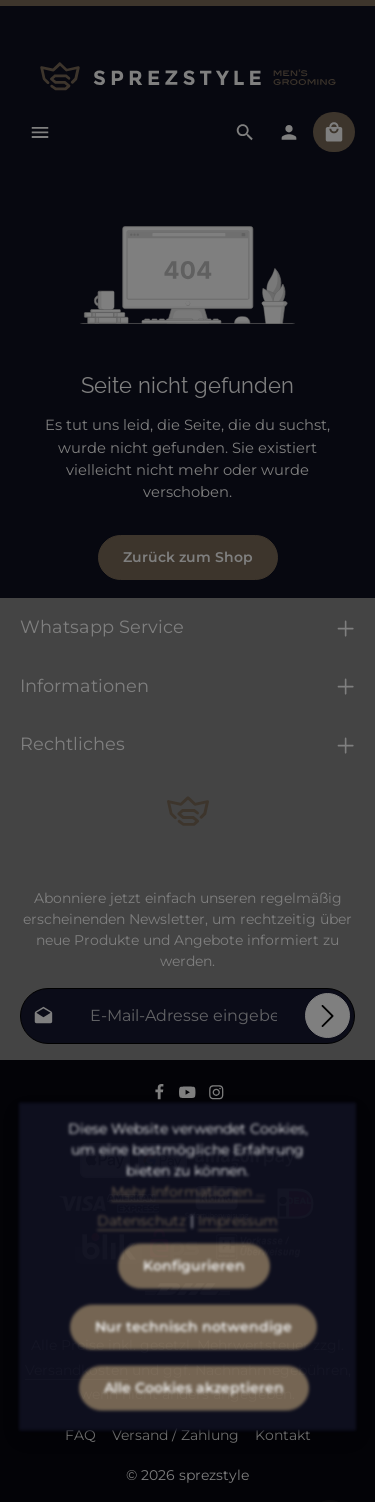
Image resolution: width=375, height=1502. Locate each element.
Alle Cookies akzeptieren (194, 1414)
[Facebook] (161, 1096)
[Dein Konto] (289, 132)
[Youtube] (189, 1096)
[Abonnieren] (327, 1015)
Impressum (238, 1247)
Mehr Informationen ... (188, 1218)
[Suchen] (245, 132)
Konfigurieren (194, 1292)
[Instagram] (216, 1096)
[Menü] (40, 132)
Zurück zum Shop (188, 557)
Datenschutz (141, 1247)
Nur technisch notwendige (193, 1353)
